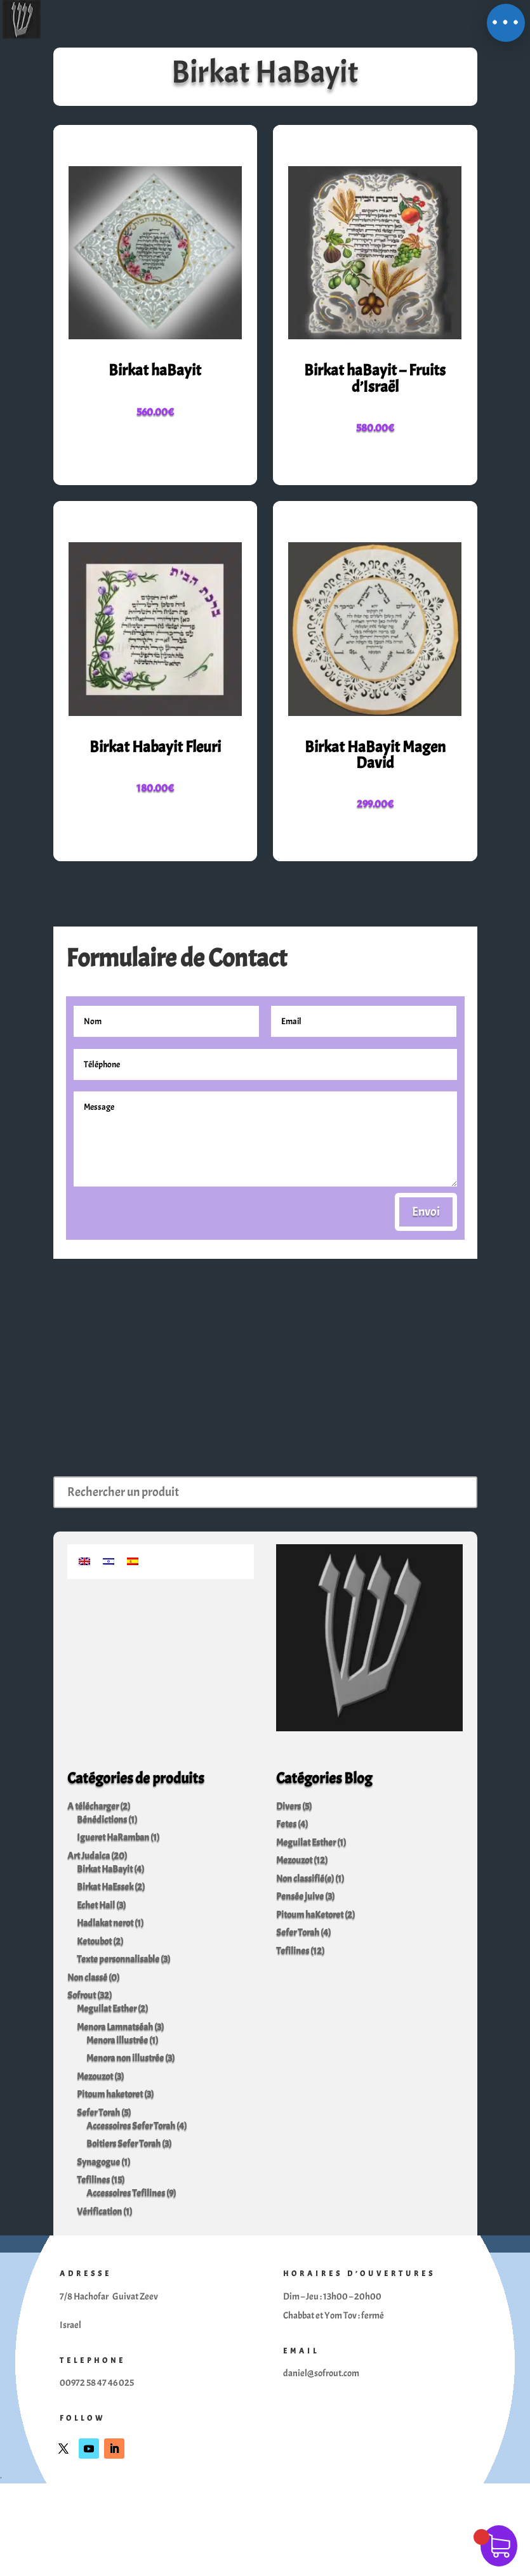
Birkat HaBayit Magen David (375, 755)
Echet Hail (96, 1905)
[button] (506, 23)
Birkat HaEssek (105, 1887)
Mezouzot (95, 2077)
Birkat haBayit (155, 370)
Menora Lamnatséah (115, 2027)
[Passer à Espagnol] (133, 1559)
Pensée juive (300, 1896)
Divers (288, 1806)
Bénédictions (102, 1820)
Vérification (99, 2212)
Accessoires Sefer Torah (130, 2126)
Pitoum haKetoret (309, 1915)
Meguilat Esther (106, 2009)
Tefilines (93, 2180)
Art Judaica (88, 1856)
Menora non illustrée (125, 2058)
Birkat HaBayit (105, 1869)
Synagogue (98, 2162)
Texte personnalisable (118, 1959)
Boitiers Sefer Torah (123, 2144)
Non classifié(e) (305, 1879)
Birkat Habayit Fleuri (155, 747)
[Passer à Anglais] (84, 1559)
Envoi (426, 1212)
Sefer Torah (98, 2113)
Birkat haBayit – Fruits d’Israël (375, 378)
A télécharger (93, 1806)
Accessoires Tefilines (125, 2193)
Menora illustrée (117, 2040)
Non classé (87, 1978)
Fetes (286, 1824)
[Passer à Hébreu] (108, 1559)
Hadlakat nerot (105, 1923)
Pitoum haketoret (110, 2094)
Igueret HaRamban (113, 1837)
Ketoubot (94, 1941)
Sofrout (81, 1995)
